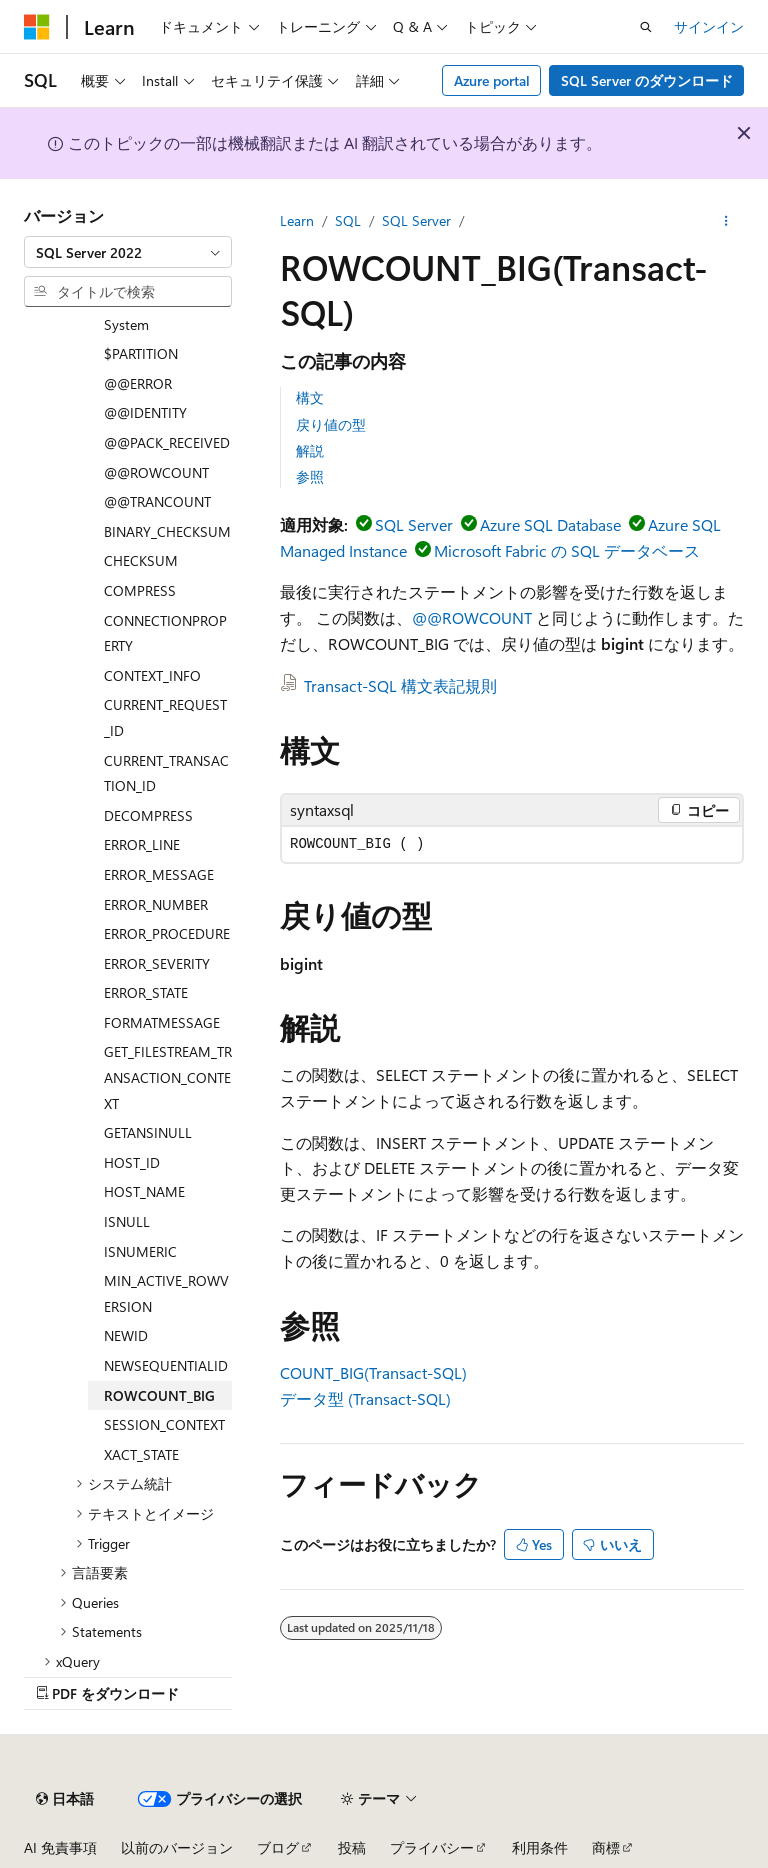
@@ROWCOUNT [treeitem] (156, 472)
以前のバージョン (177, 1847)
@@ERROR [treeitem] (138, 383)
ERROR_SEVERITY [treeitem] (157, 963)
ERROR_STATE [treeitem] (146, 992)
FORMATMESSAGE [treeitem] (162, 1022)
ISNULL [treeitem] (127, 1221)
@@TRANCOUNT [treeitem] (157, 501)
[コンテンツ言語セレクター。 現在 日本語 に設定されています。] (65, 1799)
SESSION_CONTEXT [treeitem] (164, 1424)
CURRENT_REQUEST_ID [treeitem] (165, 717)
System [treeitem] (126, 324)
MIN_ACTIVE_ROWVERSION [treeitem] (166, 1293)
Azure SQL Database (550, 524)
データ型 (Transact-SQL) (365, 1398)
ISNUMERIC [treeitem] (140, 1251)
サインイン (709, 26)
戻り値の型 (331, 424)
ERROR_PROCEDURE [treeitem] (167, 933)
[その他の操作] (726, 221)
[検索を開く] (646, 27)
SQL (348, 220)
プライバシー (432, 1847)
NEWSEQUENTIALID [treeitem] (166, 1365)
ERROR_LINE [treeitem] (142, 844)
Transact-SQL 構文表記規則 (400, 685)
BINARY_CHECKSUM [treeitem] (167, 531)
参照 (310, 476)
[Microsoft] (37, 27)
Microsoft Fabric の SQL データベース (567, 550)
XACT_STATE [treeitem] (141, 1454)
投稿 (352, 1847)
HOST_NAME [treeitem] (144, 1191)
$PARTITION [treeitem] (141, 353)
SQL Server (416, 220)
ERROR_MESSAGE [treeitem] (159, 874)
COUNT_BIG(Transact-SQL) (373, 1372)
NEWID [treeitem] (126, 1335)
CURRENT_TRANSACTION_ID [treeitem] (166, 773)
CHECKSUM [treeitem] (141, 560)
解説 (310, 450)
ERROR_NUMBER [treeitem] (156, 904)
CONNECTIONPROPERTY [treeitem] (165, 633)
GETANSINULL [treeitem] (148, 1132)
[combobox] (128, 252)
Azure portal (492, 80)
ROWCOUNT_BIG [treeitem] (159, 1395)
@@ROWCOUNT (472, 617)
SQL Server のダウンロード (647, 80)
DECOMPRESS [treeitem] (148, 815)
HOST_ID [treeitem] (132, 1162)
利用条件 (540, 1847)
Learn (297, 220)
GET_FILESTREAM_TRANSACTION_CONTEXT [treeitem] (168, 1077)
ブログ (278, 1847)
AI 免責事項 (60, 1847)
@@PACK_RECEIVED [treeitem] (167, 442)
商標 (606, 1847)
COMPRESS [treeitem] (140, 590)
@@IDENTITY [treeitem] (145, 412)
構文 (310, 397)
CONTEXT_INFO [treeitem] (152, 675)
